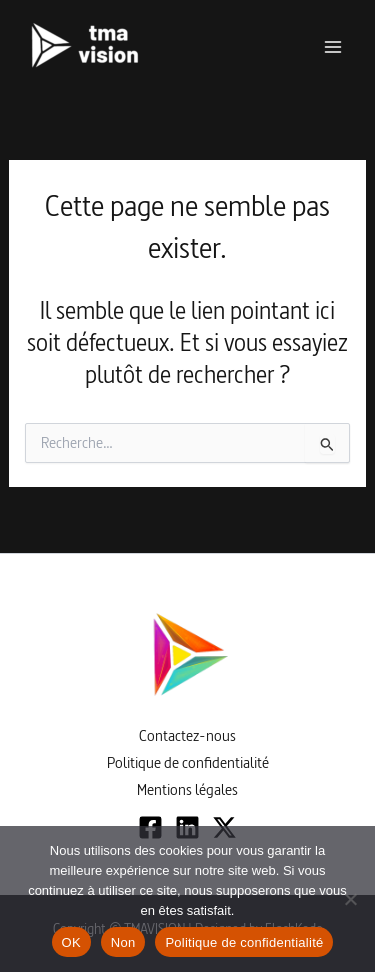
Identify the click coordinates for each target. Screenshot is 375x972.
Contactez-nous (187, 735)
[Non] (350, 899)
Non (123, 942)
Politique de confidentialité (188, 762)
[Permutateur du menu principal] (332, 47)
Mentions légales (187, 789)
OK (71, 942)
